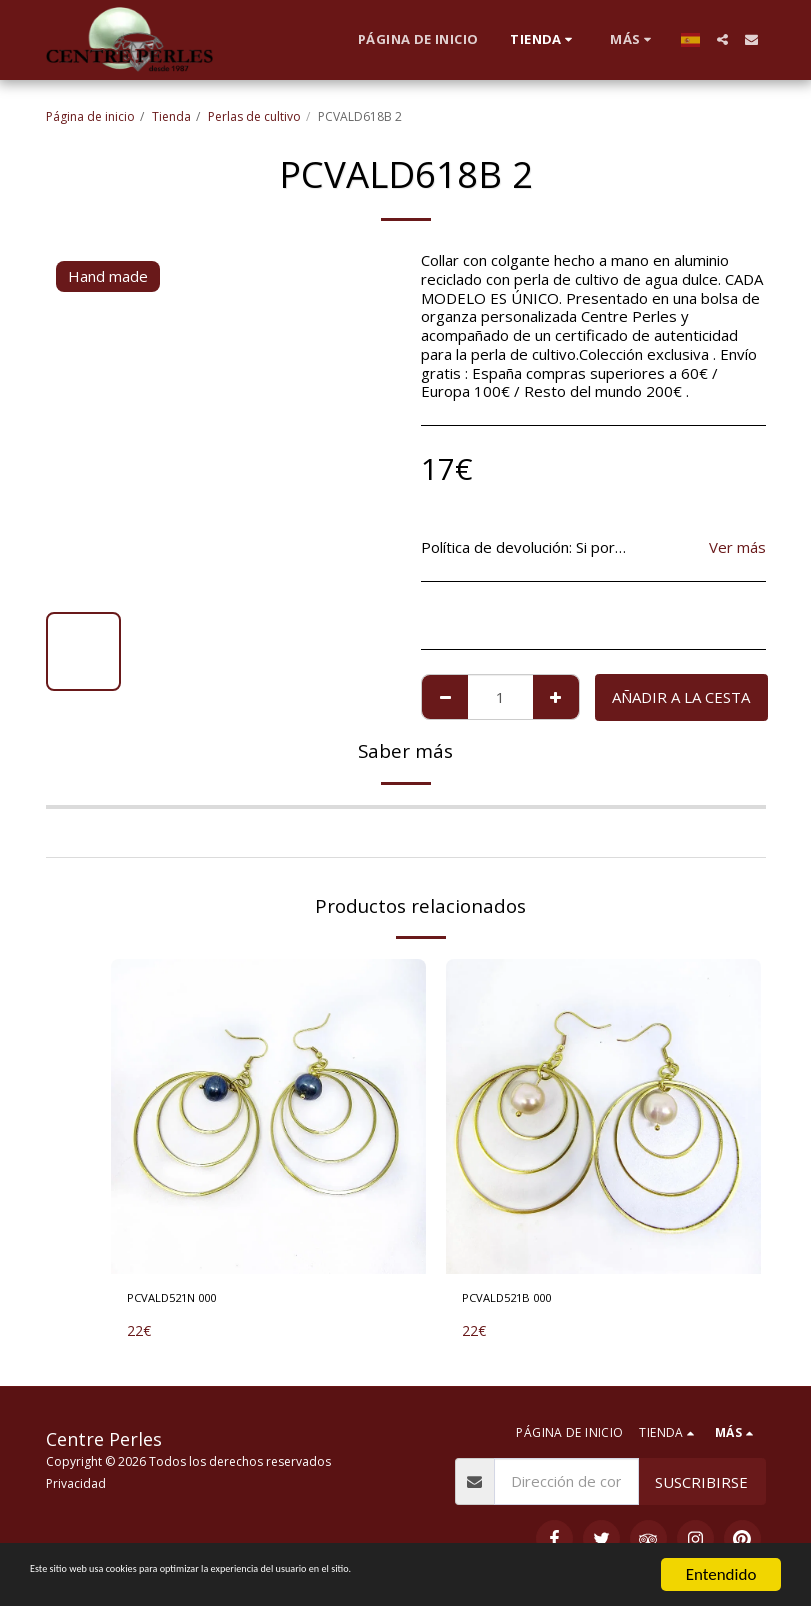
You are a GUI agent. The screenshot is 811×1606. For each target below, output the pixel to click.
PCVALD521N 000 (189, 1301)
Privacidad (76, 1483)
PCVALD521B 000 (524, 1301)
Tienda (171, 116)
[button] (722, 39)
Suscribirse (701, 1482)
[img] (268, 1116)
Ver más (737, 547)
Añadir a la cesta (681, 697)
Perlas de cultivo (254, 116)
